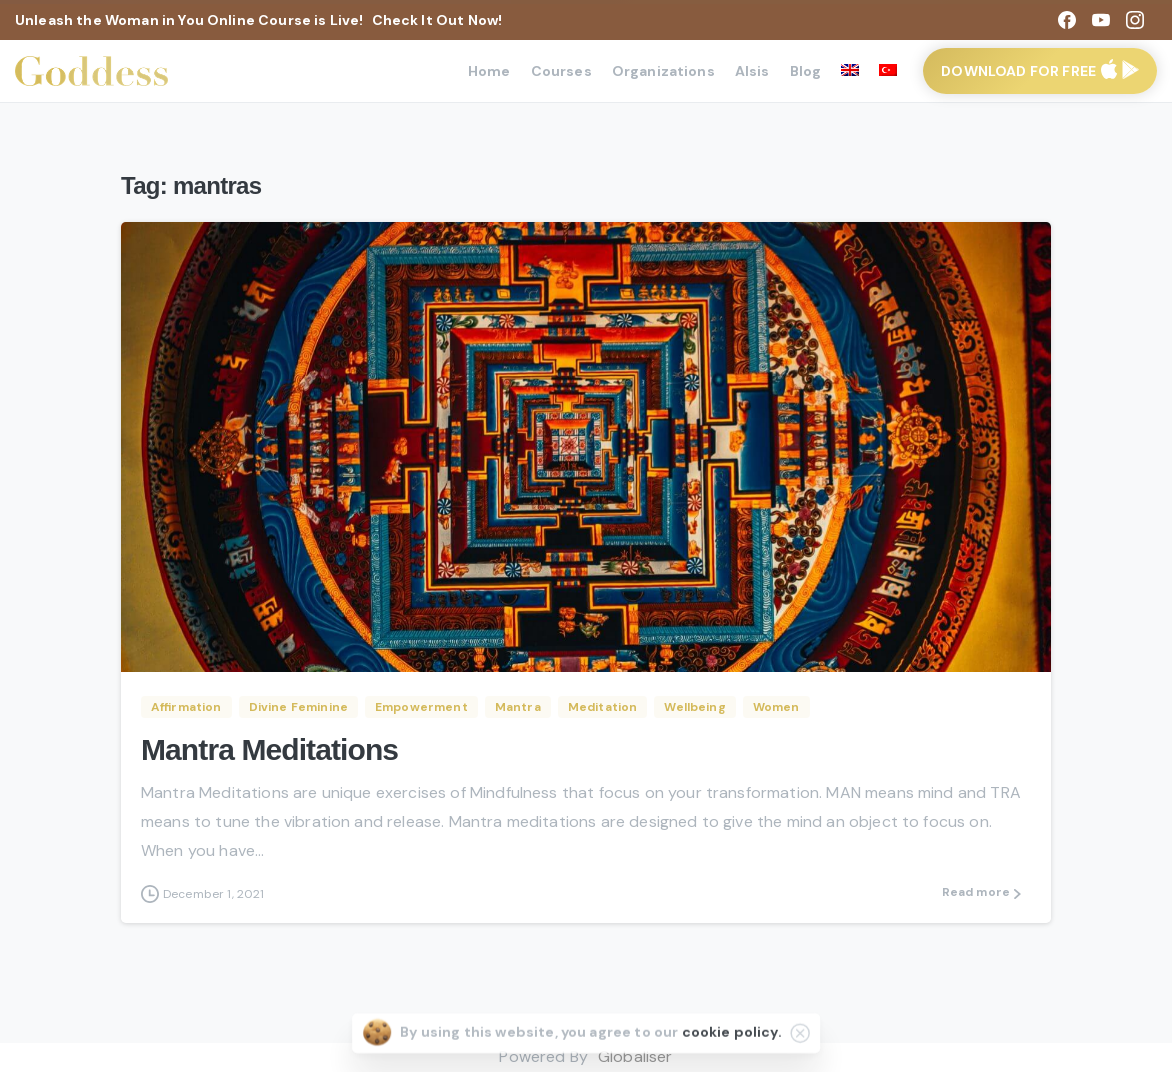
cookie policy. (732, 1038)
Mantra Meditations (269, 749)
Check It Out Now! (437, 20)
